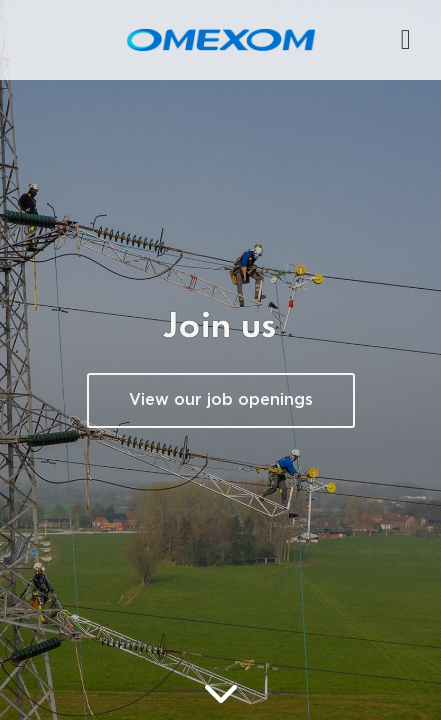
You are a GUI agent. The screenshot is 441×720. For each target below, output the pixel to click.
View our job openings (221, 400)
